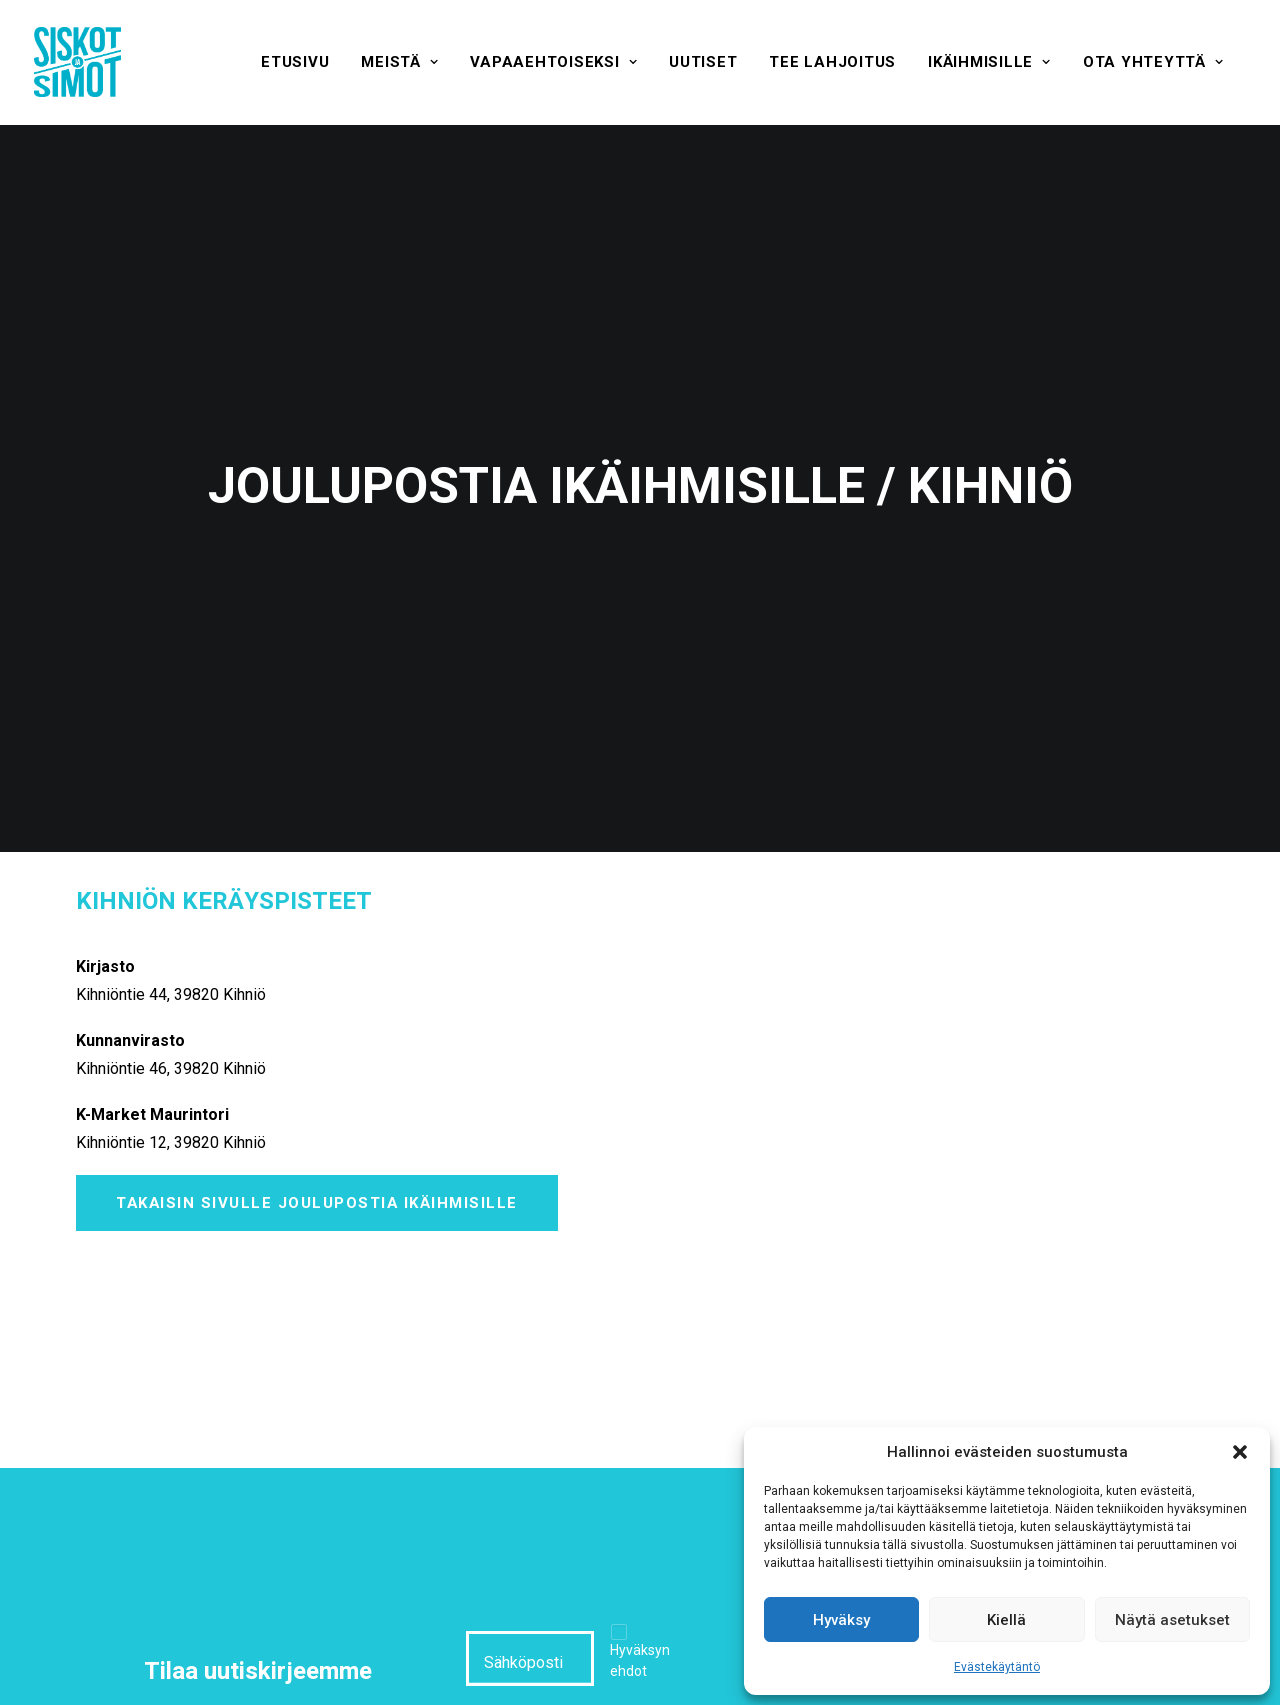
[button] (1240, 1452)
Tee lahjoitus (832, 62)
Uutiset (703, 62)
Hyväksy (841, 1620)
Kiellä (1006, 1620)
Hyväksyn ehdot (640, 1611)
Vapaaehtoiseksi (553, 62)
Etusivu (295, 62)
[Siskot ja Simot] (77, 62)
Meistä (399, 62)
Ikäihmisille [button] (989, 62)
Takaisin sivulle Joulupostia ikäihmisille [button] (317, 1154)
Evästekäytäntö (997, 1667)
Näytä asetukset (1172, 1620)
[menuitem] (295, 62)
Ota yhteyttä (1153, 62)
